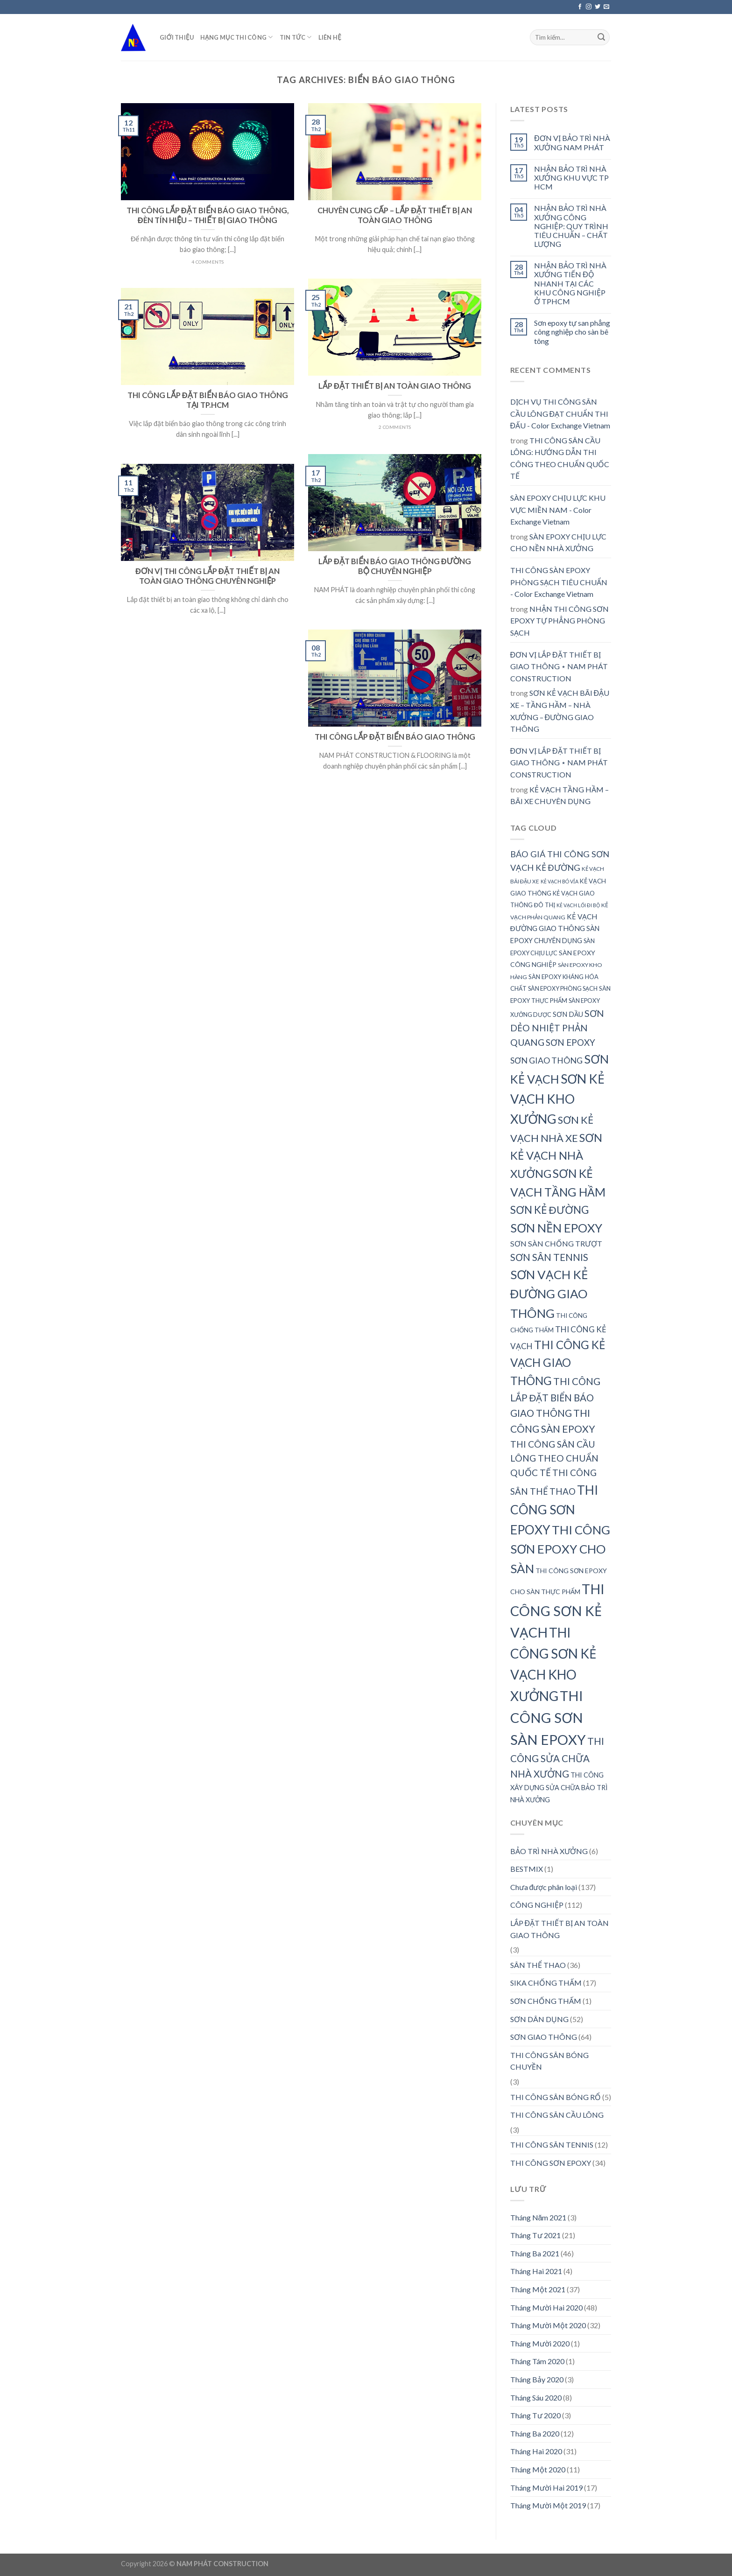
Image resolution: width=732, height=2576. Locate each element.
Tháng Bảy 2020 (536, 2379)
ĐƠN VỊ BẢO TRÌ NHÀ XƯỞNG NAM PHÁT (572, 142)
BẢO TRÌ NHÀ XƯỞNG (549, 1851)
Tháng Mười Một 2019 (548, 2505)
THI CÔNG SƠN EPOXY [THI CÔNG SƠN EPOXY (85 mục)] (554, 1510)
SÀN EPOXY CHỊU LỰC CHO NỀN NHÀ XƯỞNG (558, 542)
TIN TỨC (296, 37)
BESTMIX (526, 1868)
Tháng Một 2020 (537, 2469)
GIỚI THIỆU (177, 37)
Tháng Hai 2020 (536, 2451)
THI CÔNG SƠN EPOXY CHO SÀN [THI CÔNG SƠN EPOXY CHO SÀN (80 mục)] (560, 1549)
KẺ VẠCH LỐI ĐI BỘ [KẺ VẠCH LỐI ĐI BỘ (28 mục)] (578, 905)
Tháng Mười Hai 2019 (546, 2487)
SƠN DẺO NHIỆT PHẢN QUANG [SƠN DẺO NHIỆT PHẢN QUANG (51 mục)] (557, 1028)
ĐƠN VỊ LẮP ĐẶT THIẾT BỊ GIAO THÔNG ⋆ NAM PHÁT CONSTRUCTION (559, 666)
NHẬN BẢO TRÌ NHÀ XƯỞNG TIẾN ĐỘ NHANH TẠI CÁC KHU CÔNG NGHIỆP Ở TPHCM (570, 283)
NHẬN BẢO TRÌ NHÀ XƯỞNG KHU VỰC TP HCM (571, 177)
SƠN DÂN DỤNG (539, 2019)
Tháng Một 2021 (537, 2289)
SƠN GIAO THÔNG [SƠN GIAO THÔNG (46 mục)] (546, 1060)
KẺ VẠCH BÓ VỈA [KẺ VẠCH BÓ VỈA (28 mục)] (559, 881)
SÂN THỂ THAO (538, 1964)
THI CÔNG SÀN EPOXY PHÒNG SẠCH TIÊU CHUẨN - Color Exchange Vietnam (558, 582)
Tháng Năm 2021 (538, 2217)
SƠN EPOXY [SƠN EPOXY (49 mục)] (570, 1042)
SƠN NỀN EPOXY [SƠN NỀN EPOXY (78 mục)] (556, 1228)
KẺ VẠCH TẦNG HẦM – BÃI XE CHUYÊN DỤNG (559, 795)
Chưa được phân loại (543, 1887)
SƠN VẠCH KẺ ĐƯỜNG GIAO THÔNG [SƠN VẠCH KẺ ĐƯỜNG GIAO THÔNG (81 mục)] (549, 1294)
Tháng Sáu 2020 (536, 2397)
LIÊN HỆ (329, 37)
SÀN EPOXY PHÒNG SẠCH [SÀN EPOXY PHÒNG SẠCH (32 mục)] (563, 988)
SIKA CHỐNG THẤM (546, 1982)
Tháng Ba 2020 (534, 2433)
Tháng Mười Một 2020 (548, 2325)
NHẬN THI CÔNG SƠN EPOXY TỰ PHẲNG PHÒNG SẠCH (559, 620)
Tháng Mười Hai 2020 (546, 2307)
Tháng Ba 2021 (534, 2253)
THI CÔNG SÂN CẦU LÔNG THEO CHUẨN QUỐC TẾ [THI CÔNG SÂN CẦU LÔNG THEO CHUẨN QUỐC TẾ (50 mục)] (554, 1458)
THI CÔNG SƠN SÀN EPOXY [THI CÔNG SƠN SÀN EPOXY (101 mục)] (548, 1717)
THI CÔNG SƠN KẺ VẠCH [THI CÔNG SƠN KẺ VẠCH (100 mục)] (557, 1610)
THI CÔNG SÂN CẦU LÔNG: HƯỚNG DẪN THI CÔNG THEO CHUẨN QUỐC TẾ (559, 458)
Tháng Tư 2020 (535, 2415)
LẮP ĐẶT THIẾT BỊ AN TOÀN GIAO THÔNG (559, 1928)
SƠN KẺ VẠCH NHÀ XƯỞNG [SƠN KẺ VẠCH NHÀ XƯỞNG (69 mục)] (556, 1156)
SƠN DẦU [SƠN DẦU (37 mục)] (568, 1014)
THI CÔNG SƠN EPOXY (550, 2162)
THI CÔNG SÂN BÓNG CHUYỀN (549, 2061)
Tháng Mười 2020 (540, 2343)
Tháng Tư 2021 (535, 2235)
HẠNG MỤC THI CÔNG (236, 37)
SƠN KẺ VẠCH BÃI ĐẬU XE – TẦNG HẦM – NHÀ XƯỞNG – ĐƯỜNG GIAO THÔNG (560, 710)
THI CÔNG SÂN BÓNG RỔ (555, 2097)
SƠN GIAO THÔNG (543, 2036)
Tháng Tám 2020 (537, 2361)
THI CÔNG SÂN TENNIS (551, 2144)
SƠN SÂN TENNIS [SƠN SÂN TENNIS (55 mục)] (549, 1257)
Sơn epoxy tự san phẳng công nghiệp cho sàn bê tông (572, 331)
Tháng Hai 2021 (536, 2271)
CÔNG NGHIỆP (536, 1904)
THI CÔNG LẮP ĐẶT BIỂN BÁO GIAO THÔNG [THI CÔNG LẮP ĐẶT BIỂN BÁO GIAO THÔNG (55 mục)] (555, 1397)
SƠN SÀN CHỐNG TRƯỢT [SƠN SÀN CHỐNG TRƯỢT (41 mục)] (556, 1243)
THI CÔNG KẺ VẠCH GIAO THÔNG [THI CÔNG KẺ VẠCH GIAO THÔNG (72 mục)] (557, 1363)
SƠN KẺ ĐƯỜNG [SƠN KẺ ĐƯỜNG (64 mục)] (549, 1210)
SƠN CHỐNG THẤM (545, 2000)
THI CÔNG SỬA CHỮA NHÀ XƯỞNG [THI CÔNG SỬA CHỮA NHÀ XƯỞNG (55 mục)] (557, 1757)
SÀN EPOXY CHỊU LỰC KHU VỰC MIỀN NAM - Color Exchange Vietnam (557, 509)
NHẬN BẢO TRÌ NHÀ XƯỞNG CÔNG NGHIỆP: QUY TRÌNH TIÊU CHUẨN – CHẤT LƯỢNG (571, 225)
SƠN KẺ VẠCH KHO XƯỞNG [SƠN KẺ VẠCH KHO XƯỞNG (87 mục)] (557, 1099)
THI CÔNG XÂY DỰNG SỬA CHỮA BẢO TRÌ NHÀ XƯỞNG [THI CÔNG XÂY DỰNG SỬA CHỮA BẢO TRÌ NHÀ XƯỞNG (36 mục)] (559, 1787)
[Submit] (601, 37)
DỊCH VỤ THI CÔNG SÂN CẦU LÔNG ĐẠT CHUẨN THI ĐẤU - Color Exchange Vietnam (560, 413)
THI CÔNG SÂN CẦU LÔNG (557, 2114)
